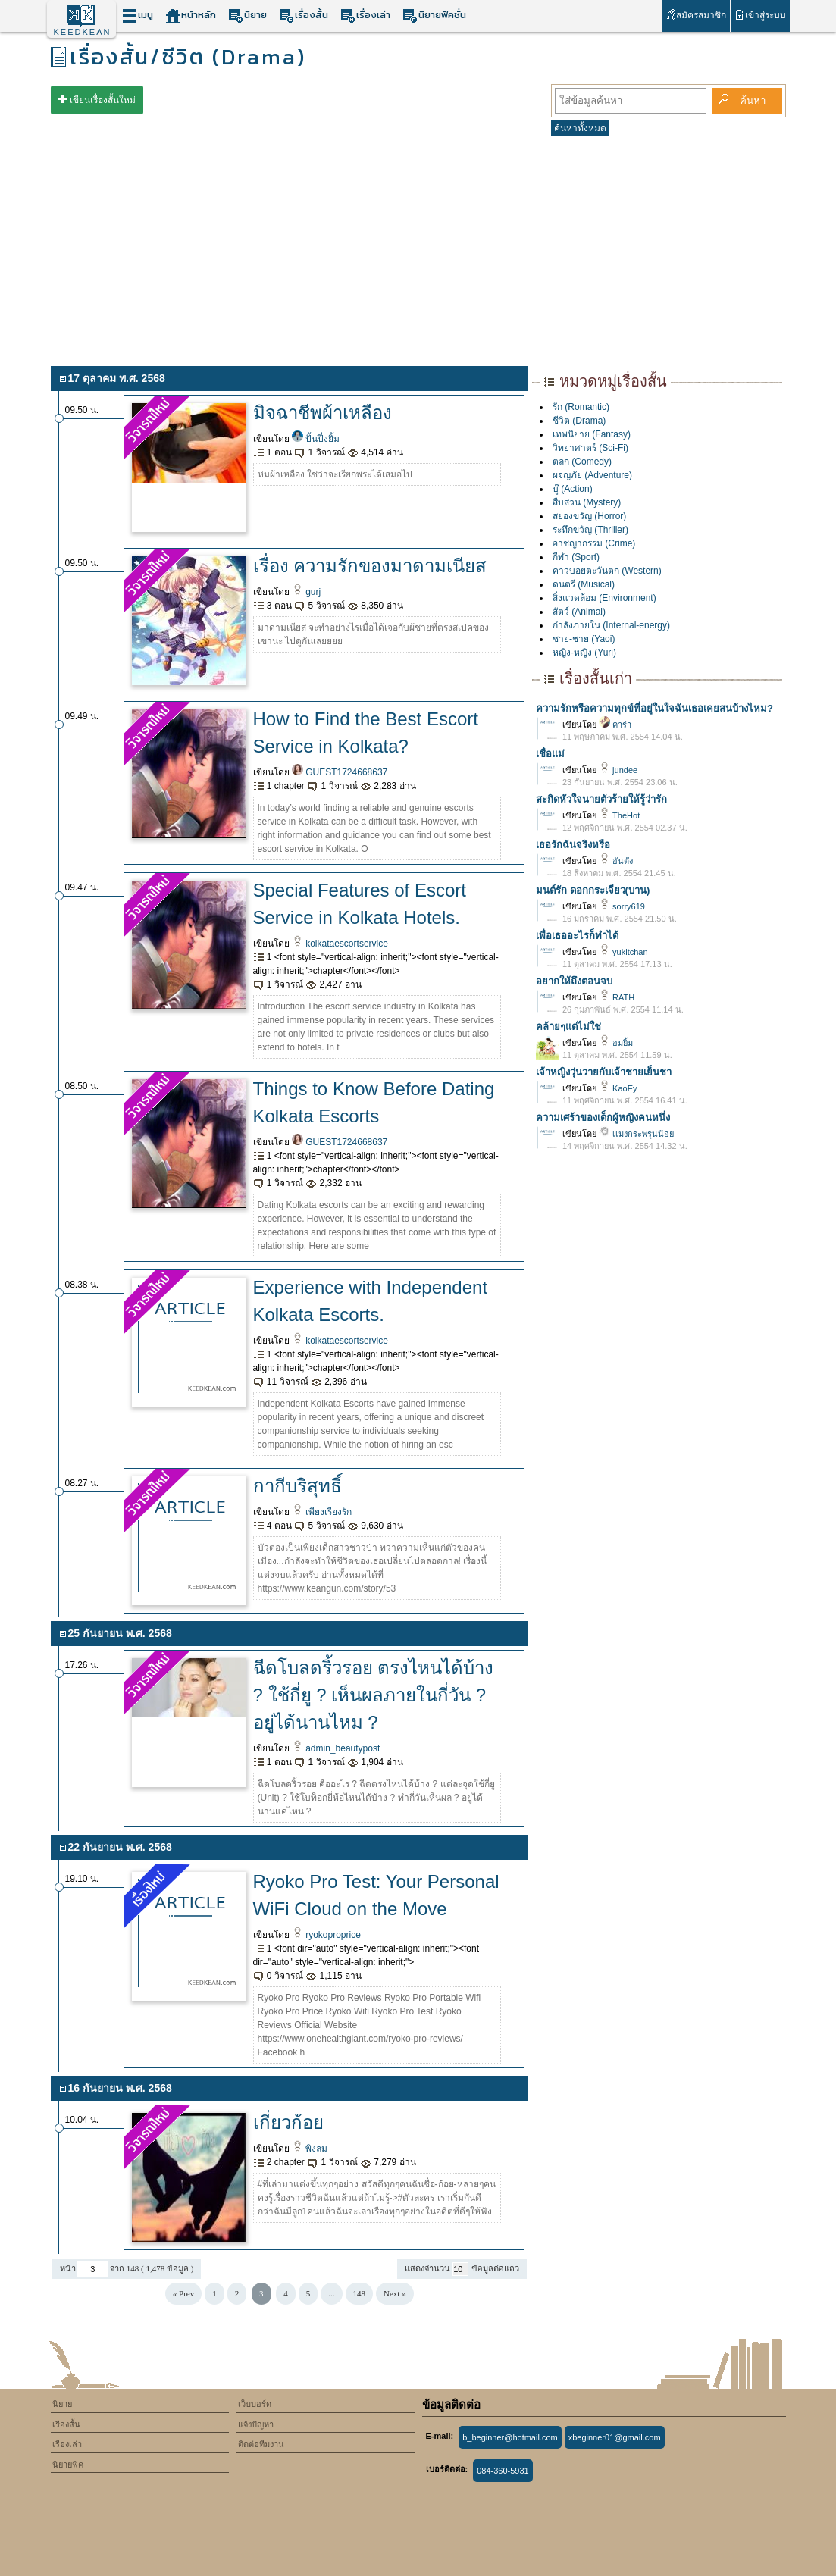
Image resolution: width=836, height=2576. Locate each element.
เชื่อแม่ (550, 753)
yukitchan (623, 951)
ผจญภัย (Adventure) (592, 475)
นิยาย (247, 15)
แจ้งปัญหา (256, 2424)
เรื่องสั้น (303, 15)
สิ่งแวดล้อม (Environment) (604, 598)
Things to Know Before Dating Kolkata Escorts (374, 1102)
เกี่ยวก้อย (288, 2122)
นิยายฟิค (67, 2464)
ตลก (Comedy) (582, 461)
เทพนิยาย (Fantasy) (592, 434)
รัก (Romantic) (581, 407)
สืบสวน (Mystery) (587, 502)
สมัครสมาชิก (696, 14)
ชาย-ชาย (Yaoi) (584, 639)
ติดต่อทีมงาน (261, 2444)
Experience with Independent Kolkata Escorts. (370, 1301)
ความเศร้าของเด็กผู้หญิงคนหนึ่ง (603, 1117)
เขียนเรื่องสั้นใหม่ (103, 100)
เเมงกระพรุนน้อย (636, 1133)
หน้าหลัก (190, 15)
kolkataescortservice (340, 943)
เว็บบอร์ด (254, 2404)
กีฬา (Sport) (576, 557)
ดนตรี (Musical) (584, 584)
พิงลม (309, 2148)
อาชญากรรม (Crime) (594, 543)
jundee (618, 770)
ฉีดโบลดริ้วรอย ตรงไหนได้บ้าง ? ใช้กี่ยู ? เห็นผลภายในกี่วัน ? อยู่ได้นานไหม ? (373, 1694)
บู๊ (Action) (573, 489)
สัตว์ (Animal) (579, 611)
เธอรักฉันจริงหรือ (573, 844)
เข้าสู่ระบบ (759, 14)
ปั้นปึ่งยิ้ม (316, 439)
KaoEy (618, 1088)
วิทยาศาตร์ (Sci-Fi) (590, 448)
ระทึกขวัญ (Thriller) (590, 529)
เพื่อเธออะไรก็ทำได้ (577, 935)
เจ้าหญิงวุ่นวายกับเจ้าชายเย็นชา (604, 1072)
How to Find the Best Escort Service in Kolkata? (365, 732)
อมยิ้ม (616, 1042)
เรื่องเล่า (365, 15)
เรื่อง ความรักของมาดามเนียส (370, 566)
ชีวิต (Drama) (579, 420)
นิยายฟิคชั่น (434, 15)
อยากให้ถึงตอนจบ (574, 981)
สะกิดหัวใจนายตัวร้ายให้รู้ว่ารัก (601, 799)
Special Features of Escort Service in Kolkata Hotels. (359, 904)
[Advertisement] (418, 248)
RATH (616, 997)
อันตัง (616, 860)
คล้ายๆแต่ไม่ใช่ (568, 1026)
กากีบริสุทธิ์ (297, 1486)
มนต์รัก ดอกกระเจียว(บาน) (593, 890)
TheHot (619, 815)
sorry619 (622, 906)
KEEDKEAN (82, 31)
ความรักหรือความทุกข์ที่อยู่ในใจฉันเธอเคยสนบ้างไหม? (654, 708)
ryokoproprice (326, 1935)
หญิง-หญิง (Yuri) (584, 652)
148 (359, 2293)
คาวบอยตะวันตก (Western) (607, 570)
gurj (306, 592)
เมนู (137, 15)
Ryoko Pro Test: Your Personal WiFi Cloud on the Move (376, 1895)
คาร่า (615, 724)
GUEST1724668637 (339, 772)
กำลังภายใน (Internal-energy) (611, 625)
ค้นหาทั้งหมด (580, 128)
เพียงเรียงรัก (322, 1512)
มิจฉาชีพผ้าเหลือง (322, 412)
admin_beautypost (336, 1748)
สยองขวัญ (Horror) (589, 516)
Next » (395, 2293)
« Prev (183, 2293)
